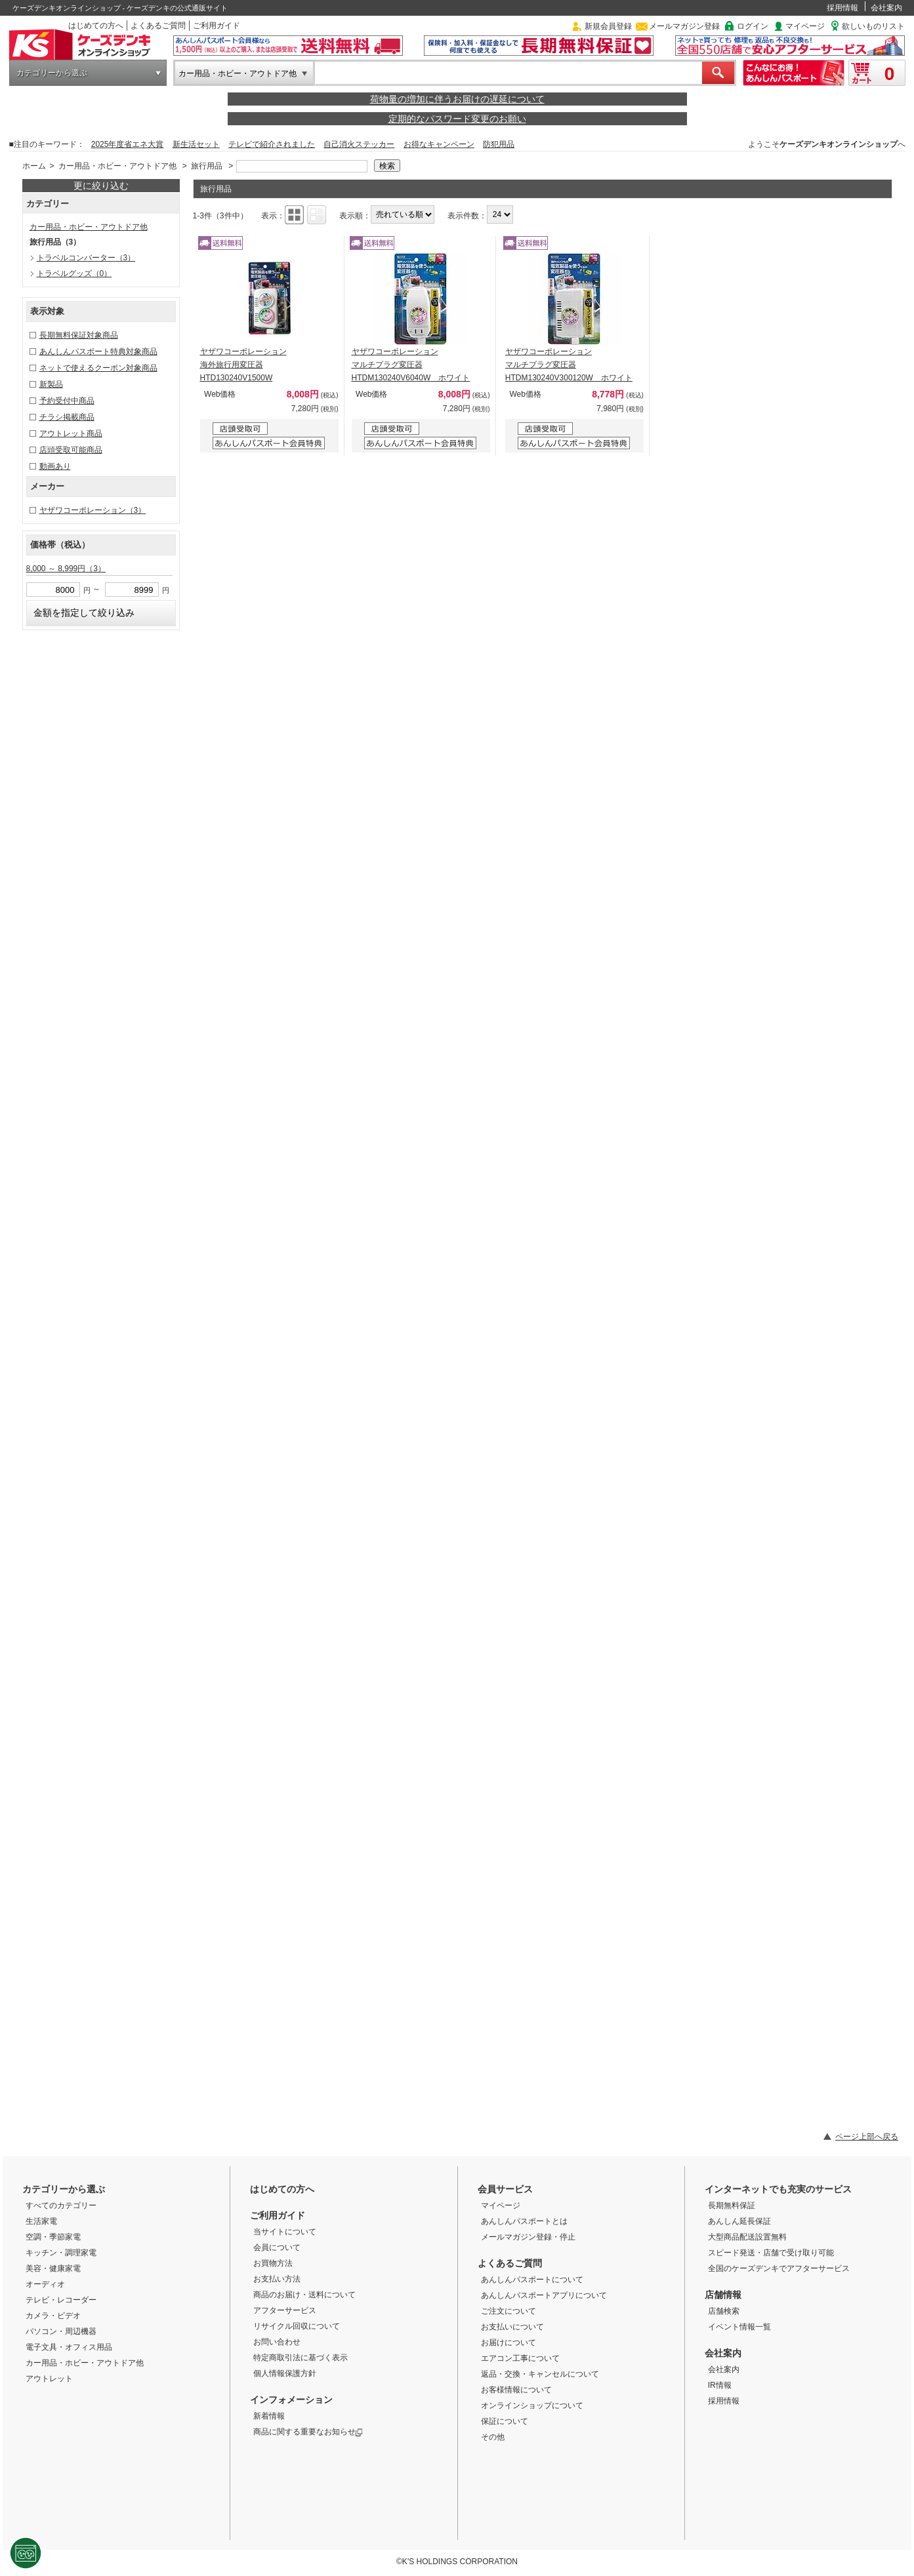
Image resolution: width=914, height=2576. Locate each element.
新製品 (51, 384)
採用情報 (842, 7)
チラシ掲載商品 (66, 417)
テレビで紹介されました (271, 144)
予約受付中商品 (66, 400)
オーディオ (45, 2284)
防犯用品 (498, 144)
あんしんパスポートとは (524, 2221)
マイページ (805, 26)
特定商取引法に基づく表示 (300, 2357)
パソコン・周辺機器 (61, 2331)
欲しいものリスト (873, 26)
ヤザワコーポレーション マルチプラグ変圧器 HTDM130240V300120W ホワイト (569, 364)
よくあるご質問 (158, 25)
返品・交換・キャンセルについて (540, 2374)
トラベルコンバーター (86, 257)
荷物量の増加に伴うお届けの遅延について (457, 99)
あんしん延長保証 (739, 2221)
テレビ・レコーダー (61, 2299)
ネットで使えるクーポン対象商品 (98, 367)
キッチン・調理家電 (61, 2252)
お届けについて (508, 2342)
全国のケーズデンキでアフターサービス (779, 2268)
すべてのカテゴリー (61, 2205)
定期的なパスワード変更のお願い (457, 118)
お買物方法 (273, 2263)
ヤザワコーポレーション (92, 510)
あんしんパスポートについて (532, 2279)
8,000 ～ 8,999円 (66, 568)
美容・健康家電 (53, 2268)
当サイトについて (284, 2231)
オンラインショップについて (532, 2405)
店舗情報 (723, 2294)
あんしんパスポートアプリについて (544, 2295)
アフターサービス (284, 2310)
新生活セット (196, 144)
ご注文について (508, 2311)
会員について (277, 2247)
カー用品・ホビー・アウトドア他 (237, 73)
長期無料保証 (731, 2205)
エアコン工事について (520, 2358)
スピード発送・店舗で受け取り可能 (771, 2252)
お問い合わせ (277, 2341)
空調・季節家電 (53, 2237)
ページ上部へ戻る (866, 2136)
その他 (493, 2437)
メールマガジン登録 (684, 26)
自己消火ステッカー (358, 144)
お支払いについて (512, 2326)
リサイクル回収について (296, 2326)
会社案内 (886, 7)
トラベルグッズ (74, 273)
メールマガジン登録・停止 (528, 2237)
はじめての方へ (95, 25)
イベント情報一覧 (739, 2326)
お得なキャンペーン (439, 144)
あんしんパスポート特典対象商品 (98, 351)
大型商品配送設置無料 (747, 2237)
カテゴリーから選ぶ (51, 72)
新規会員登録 (608, 26)
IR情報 (720, 2385)
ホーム (34, 166)
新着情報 (269, 2416)
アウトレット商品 (70, 433)
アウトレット (49, 2378)
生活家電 (41, 2221)
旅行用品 (206, 166)
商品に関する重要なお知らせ (308, 2431)
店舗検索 (723, 2311)
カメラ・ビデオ (53, 2315)
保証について (504, 2421)
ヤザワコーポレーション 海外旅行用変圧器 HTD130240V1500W (243, 364)
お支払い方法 (277, 2279)
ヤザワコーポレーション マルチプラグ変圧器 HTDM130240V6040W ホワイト (411, 364)
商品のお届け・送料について (304, 2294)
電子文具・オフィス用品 (69, 2347)
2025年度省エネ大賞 (127, 144)
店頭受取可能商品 (70, 449)
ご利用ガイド (216, 25)
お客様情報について (516, 2389)
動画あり (55, 466)
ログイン (752, 26)
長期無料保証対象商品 (78, 335)
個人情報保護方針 (284, 2373)
